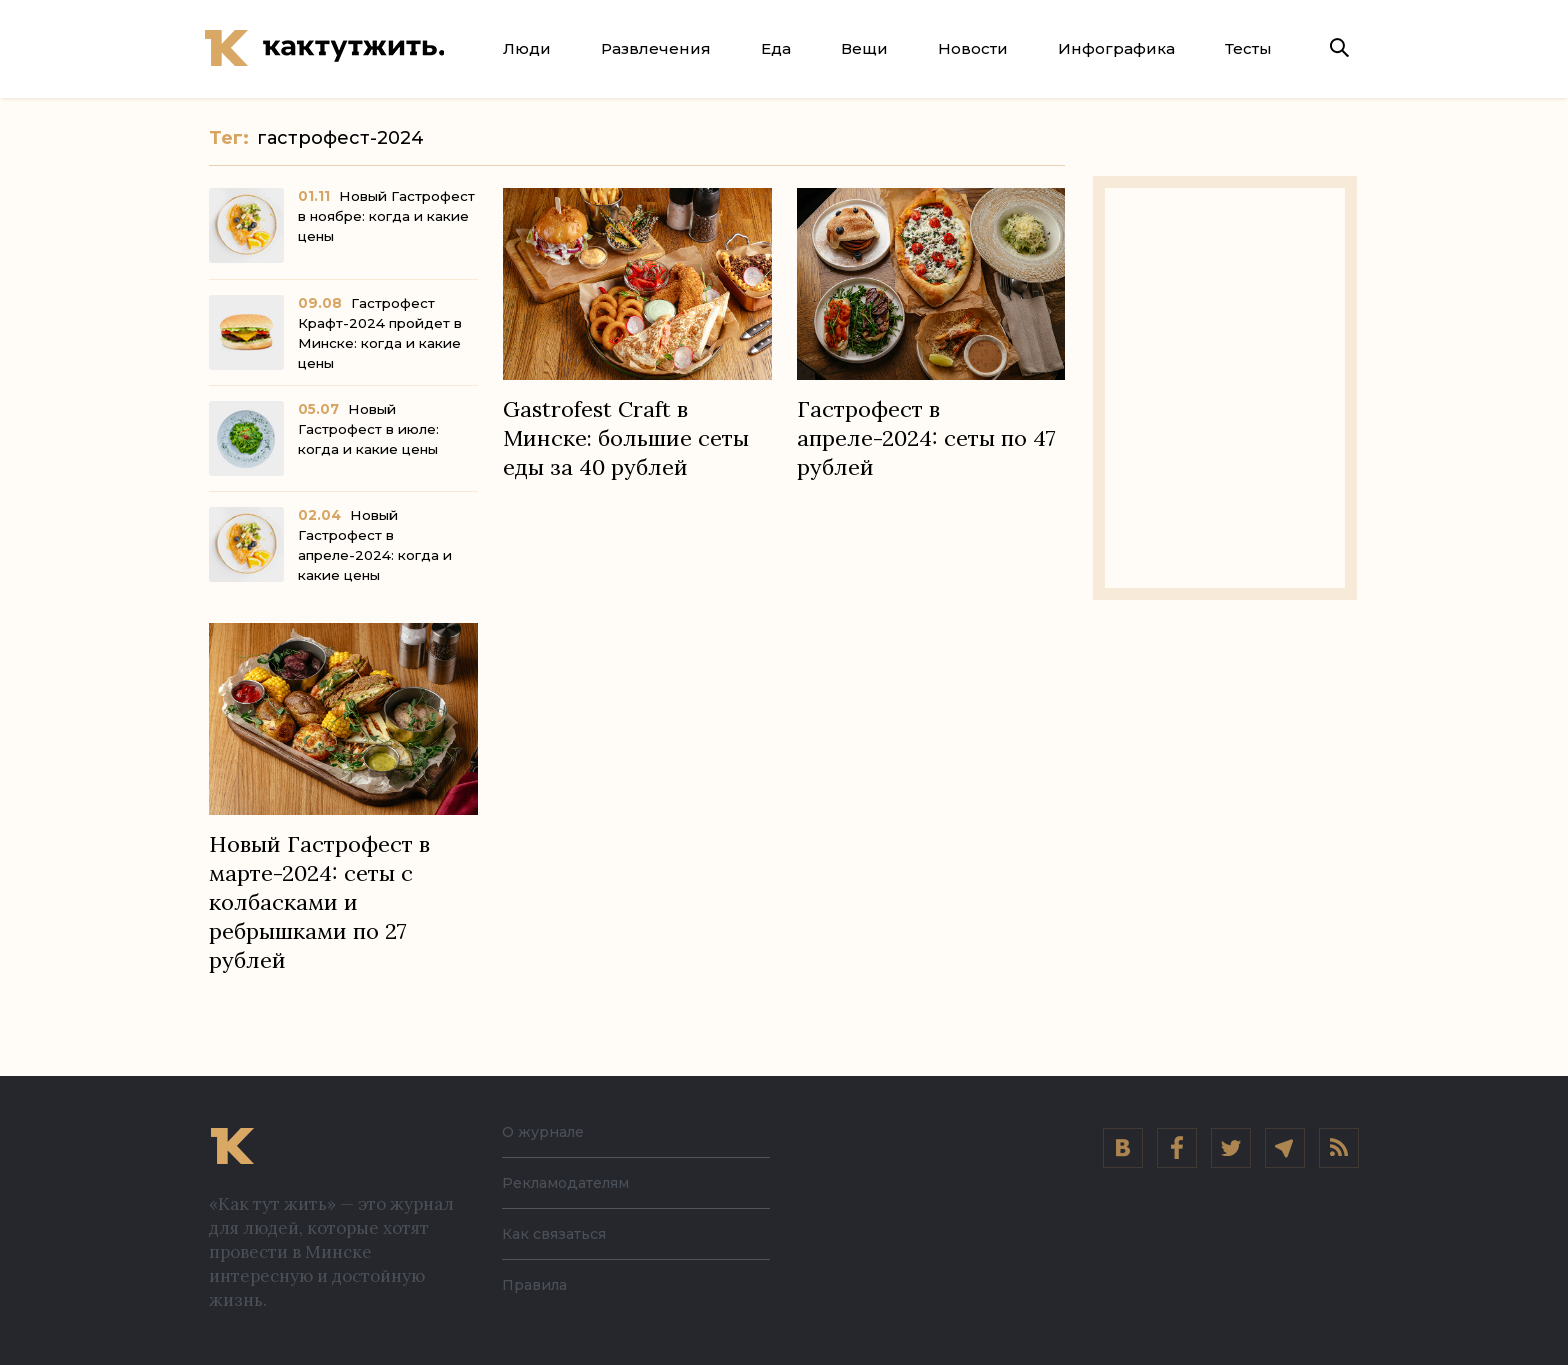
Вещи (864, 48)
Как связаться (560, 1233)
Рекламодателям (576, 1182)
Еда (776, 48)
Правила (539, 1284)
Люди (527, 48)
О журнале (548, 1131)
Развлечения (656, 48)
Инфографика (1116, 48)
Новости (973, 48)
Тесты (1248, 48)
